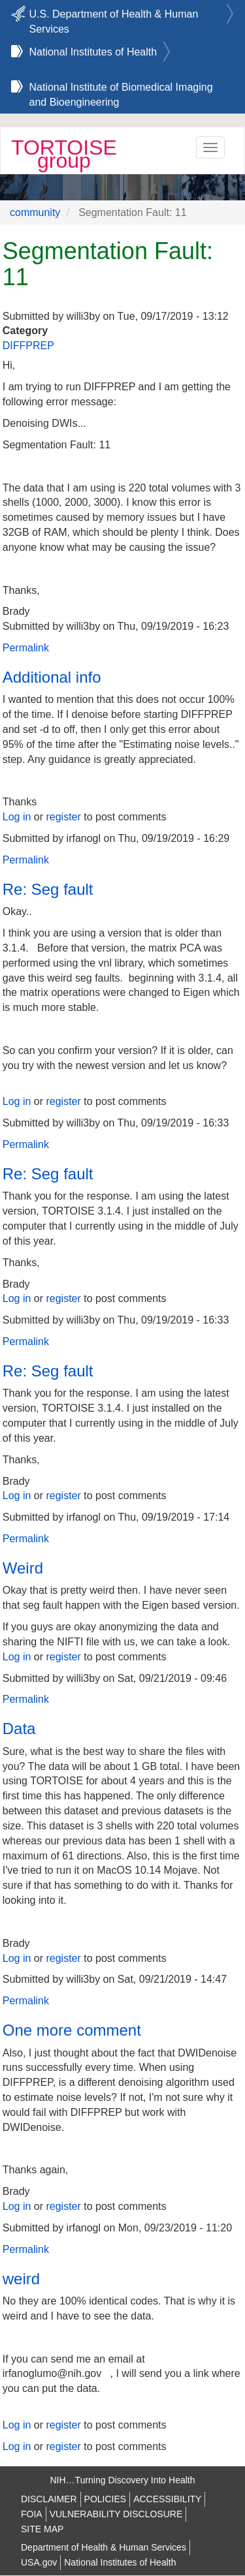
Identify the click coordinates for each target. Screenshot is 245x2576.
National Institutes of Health (93, 51)
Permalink (26, 647)
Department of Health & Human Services (103, 2547)
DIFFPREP (28, 345)
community (35, 212)
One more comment (72, 2030)
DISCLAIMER (49, 2499)
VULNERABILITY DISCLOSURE (116, 2514)
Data (19, 1728)
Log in (17, 816)
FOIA (31, 2514)
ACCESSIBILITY (167, 2499)
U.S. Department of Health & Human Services (114, 15)
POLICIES (105, 2499)
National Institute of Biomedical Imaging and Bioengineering (121, 89)
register (63, 816)
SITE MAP (42, 2529)
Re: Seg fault (48, 889)
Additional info (52, 677)
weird (21, 2279)
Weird (23, 1568)
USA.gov (39, 2562)
